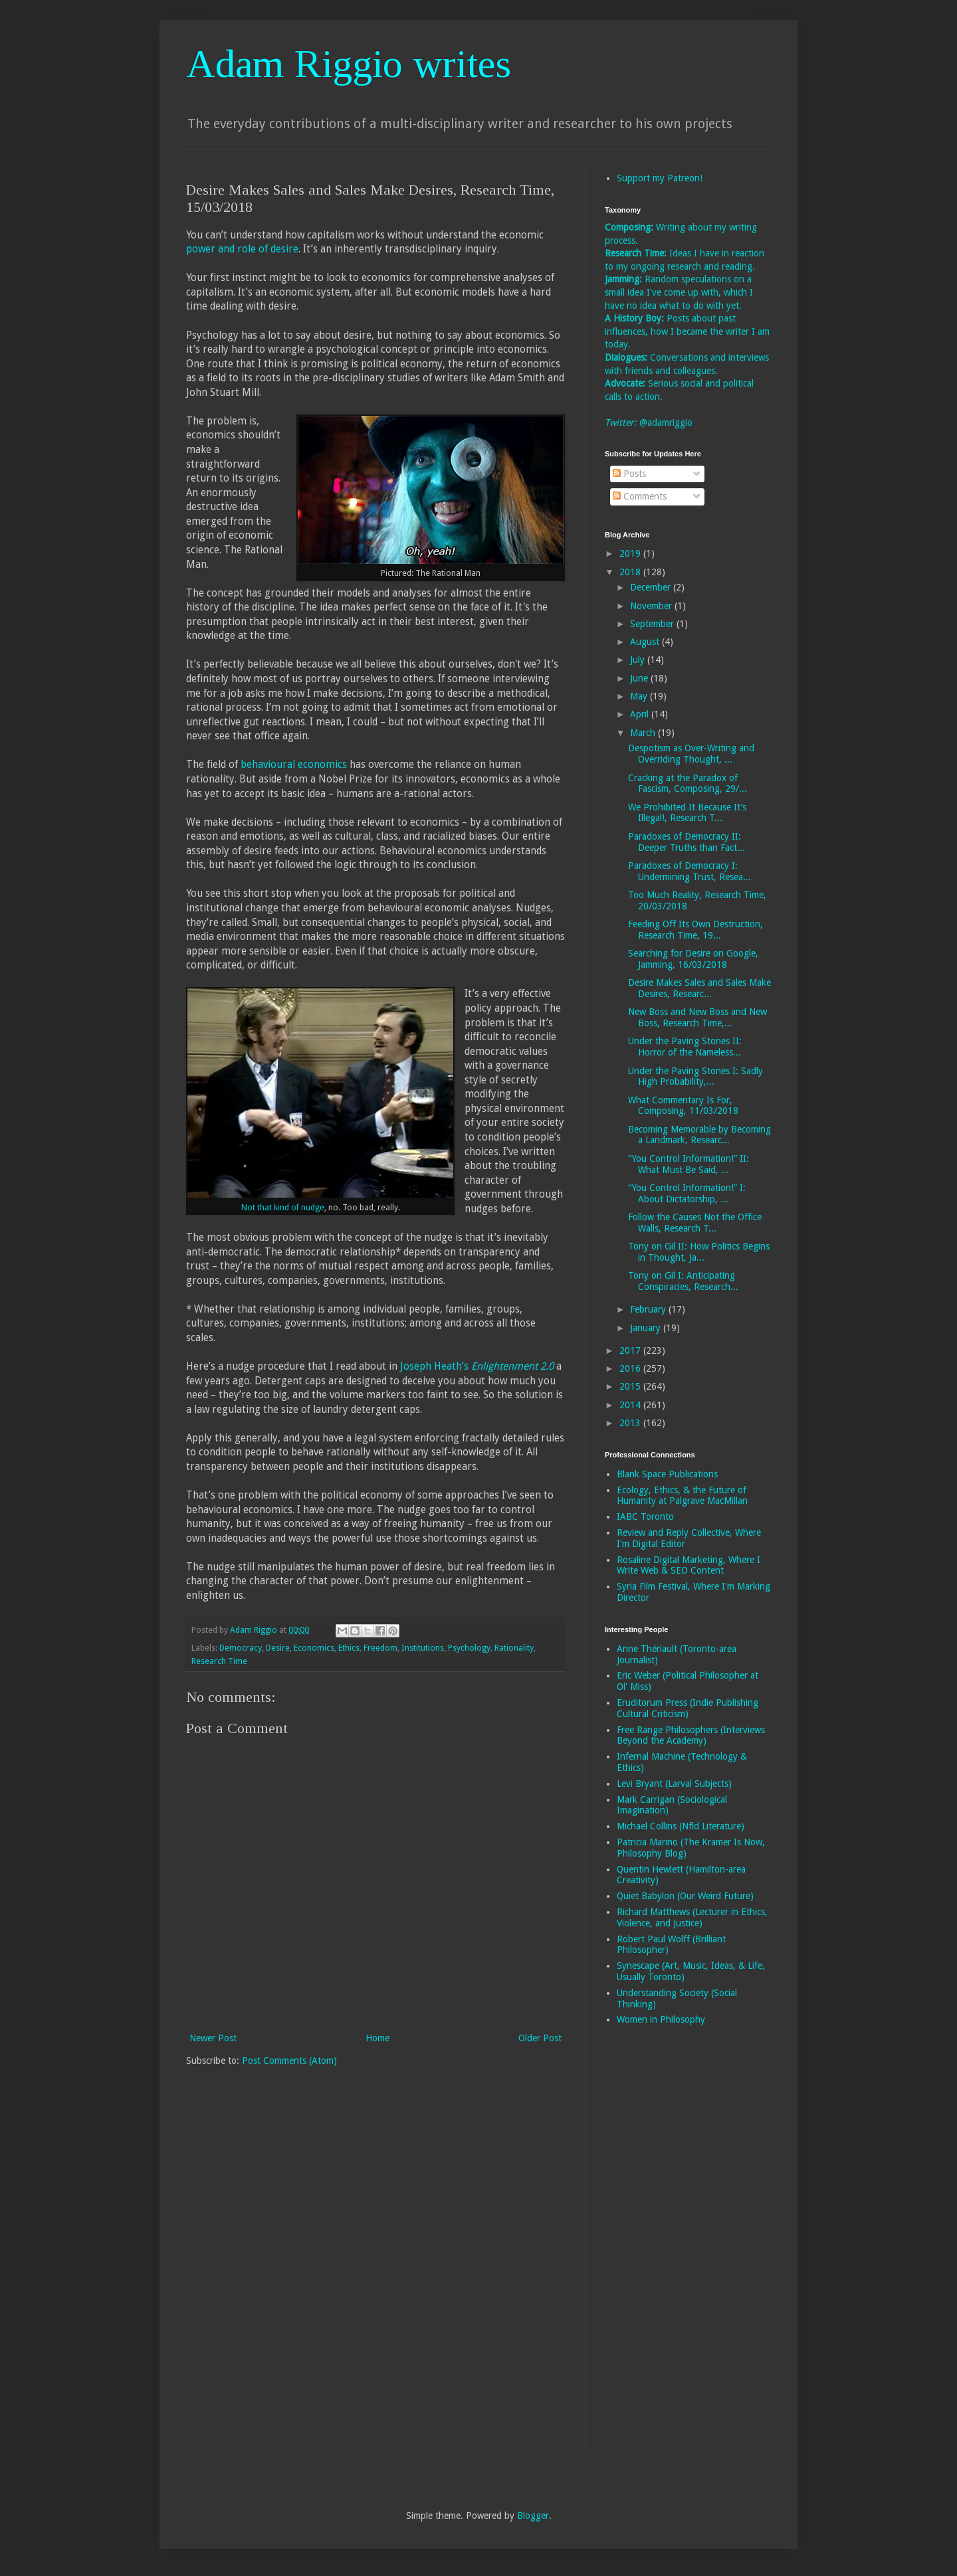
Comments (640, 496)
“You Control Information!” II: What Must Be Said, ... (688, 1164)
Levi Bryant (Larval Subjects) (674, 1783)
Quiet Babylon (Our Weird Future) (685, 1895)
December (651, 587)
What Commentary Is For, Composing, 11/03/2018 (683, 1106)
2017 (631, 1350)
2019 (631, 553)
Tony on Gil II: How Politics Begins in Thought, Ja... (699, 1252)
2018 (631, 572)
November (652, 605)
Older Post (540, 2038)
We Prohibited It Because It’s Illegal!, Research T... (687, 813)
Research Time (219, 1661)
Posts (629, 473)
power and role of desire (242, 249)
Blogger (533, 2515)
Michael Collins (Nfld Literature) (680, 1826)
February (649, 1309)
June (640, 678)
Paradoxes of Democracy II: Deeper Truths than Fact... (686, 842)
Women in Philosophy (661, 2019)
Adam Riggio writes (348, 64)
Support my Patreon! (659, 178)
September (653, 623)
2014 (631, 1405)
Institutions (422, 1648)
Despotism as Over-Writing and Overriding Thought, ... (691, 754)
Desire (278, 1648)
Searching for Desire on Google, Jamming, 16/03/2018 (693, 959)
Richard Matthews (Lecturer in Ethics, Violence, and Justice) (692, 1917)
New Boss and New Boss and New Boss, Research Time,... (697, 1017)
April (640, 714)
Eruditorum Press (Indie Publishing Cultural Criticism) (687, 1708)
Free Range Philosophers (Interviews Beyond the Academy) (691, 1735)
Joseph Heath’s (477, 1366)
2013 (631, 1423)
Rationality (514, 1648)
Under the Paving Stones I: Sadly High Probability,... (695, 1076)
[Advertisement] (658, 2247)
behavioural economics (294, 765)
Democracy (240, 1648)
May (640, 696)
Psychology (469, 1648)
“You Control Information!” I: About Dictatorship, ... (687, 1193)
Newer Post (213, 2038)
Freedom (380, 1648)
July (638, 659)
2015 (631, 1386)
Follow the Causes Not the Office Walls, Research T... (695, 1223)
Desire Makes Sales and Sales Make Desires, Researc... (699, 988)
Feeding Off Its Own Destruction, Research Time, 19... (695, 930)
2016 (631, 1368)
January (646, 1328)
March (644, 732)
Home (377, 2038)
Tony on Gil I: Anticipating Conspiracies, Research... (683, 1281)
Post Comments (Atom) (289, 2060)
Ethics (349, 1648)
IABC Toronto (645, 1516)
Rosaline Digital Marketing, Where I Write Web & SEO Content (688, 1565)
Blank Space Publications (667, 1474)
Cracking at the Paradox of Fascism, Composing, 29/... (687, 783)
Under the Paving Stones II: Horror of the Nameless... (685, 1047)
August (646, 641)
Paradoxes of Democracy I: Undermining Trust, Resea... (689, 871)
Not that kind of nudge (282, 1207)
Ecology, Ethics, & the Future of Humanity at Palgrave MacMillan (682, 1496)
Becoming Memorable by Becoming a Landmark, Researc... (699, 1135)
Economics (314, 1648)
